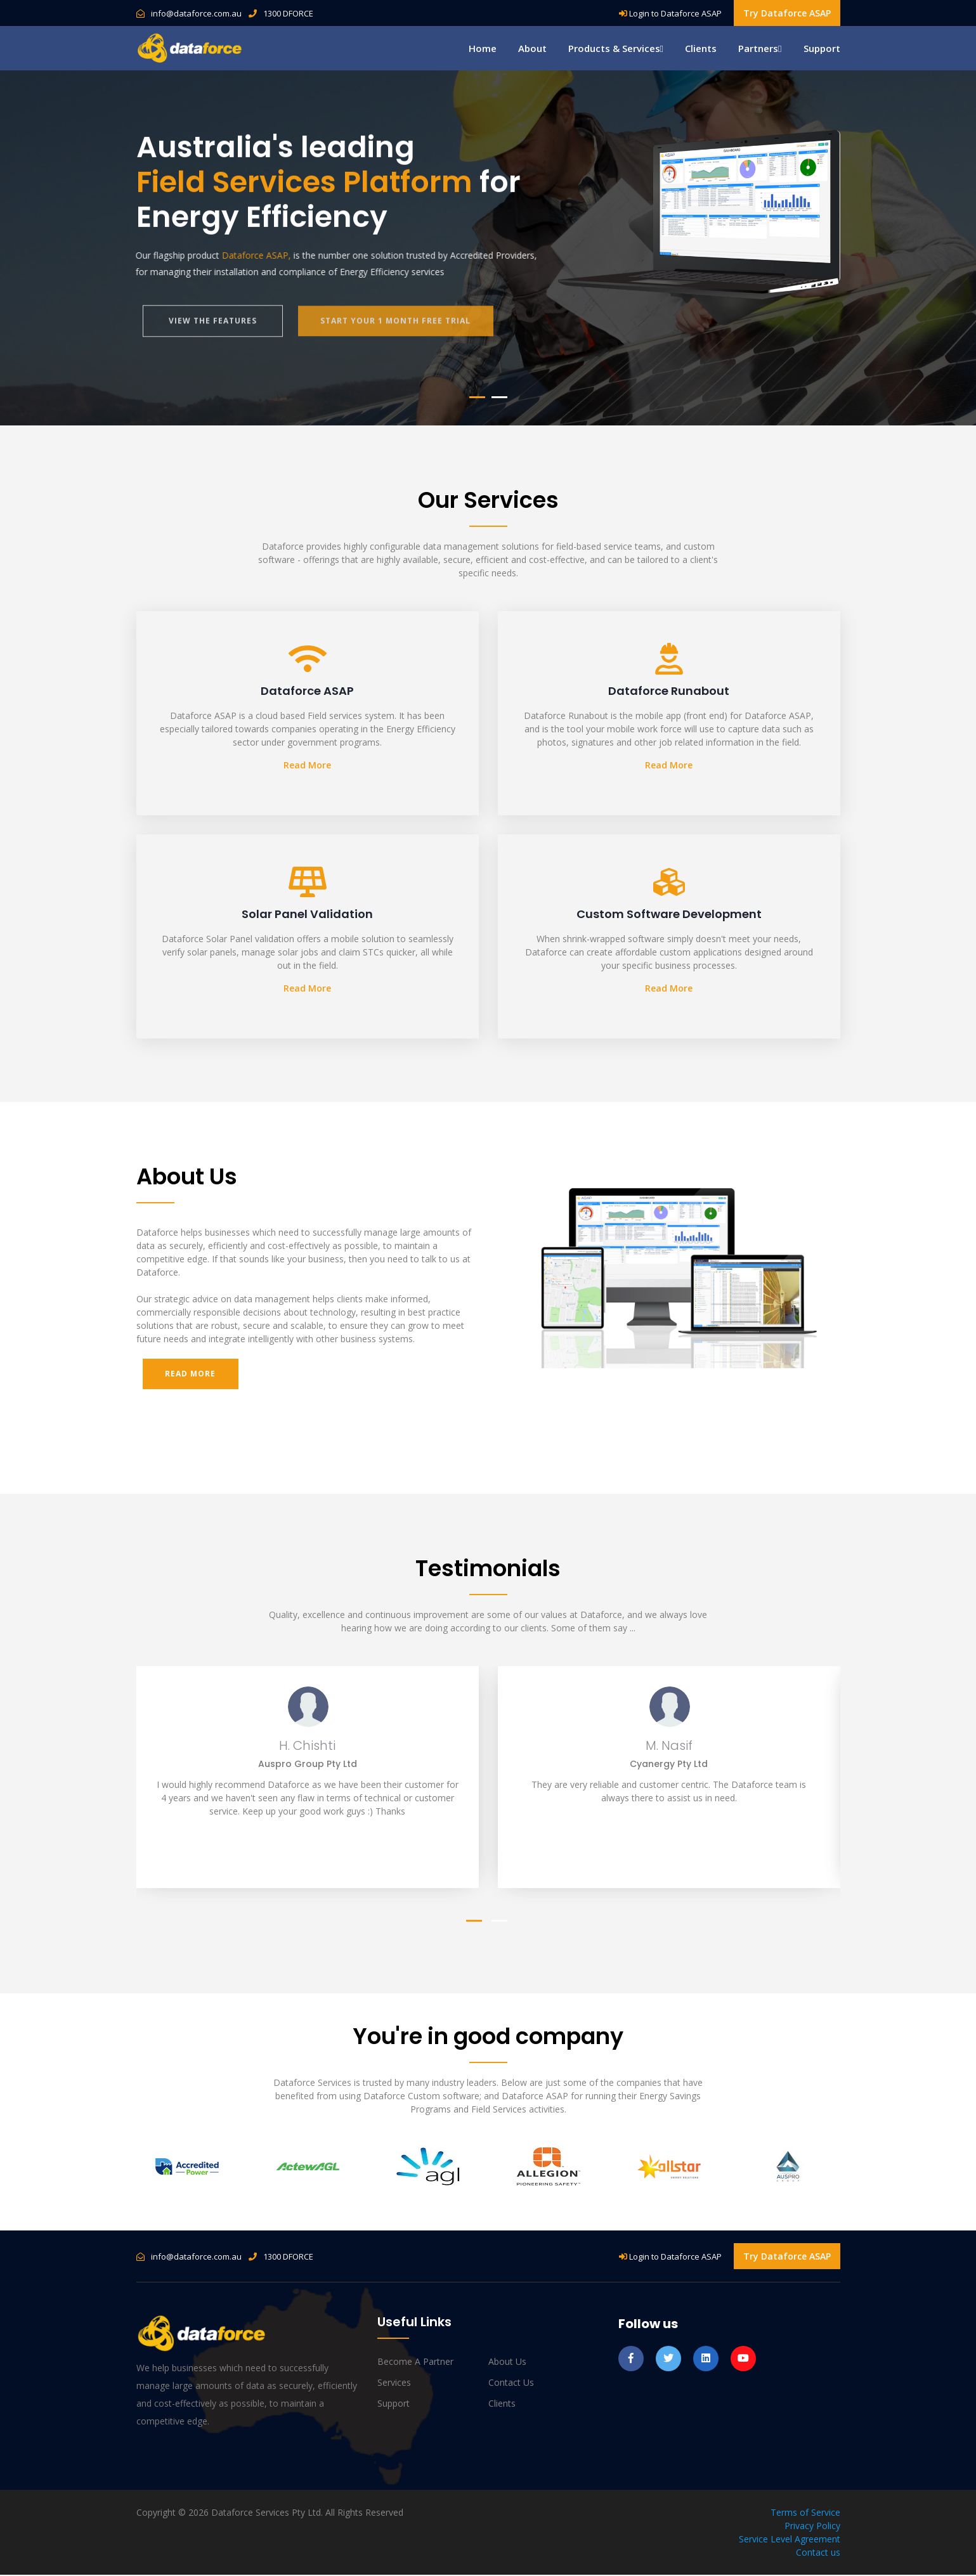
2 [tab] (499, 397)
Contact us (511, 2384)
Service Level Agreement (789, 2540)
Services (394, 2384)
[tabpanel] (488, 247)
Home (483, 48)
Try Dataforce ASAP (787, 13)
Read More (307, 765)
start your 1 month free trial (399, 328)
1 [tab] (477, 397)
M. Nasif (669, 1747)
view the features (213, 328)
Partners (759, 48)
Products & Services (615, 48)
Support (822, 48)
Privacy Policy (812, 2527)
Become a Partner (415, 2363)
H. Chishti (307, 1747)
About (532, 48)
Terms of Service (805, 2514)
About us (507, 2363)
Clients (701, 48)
